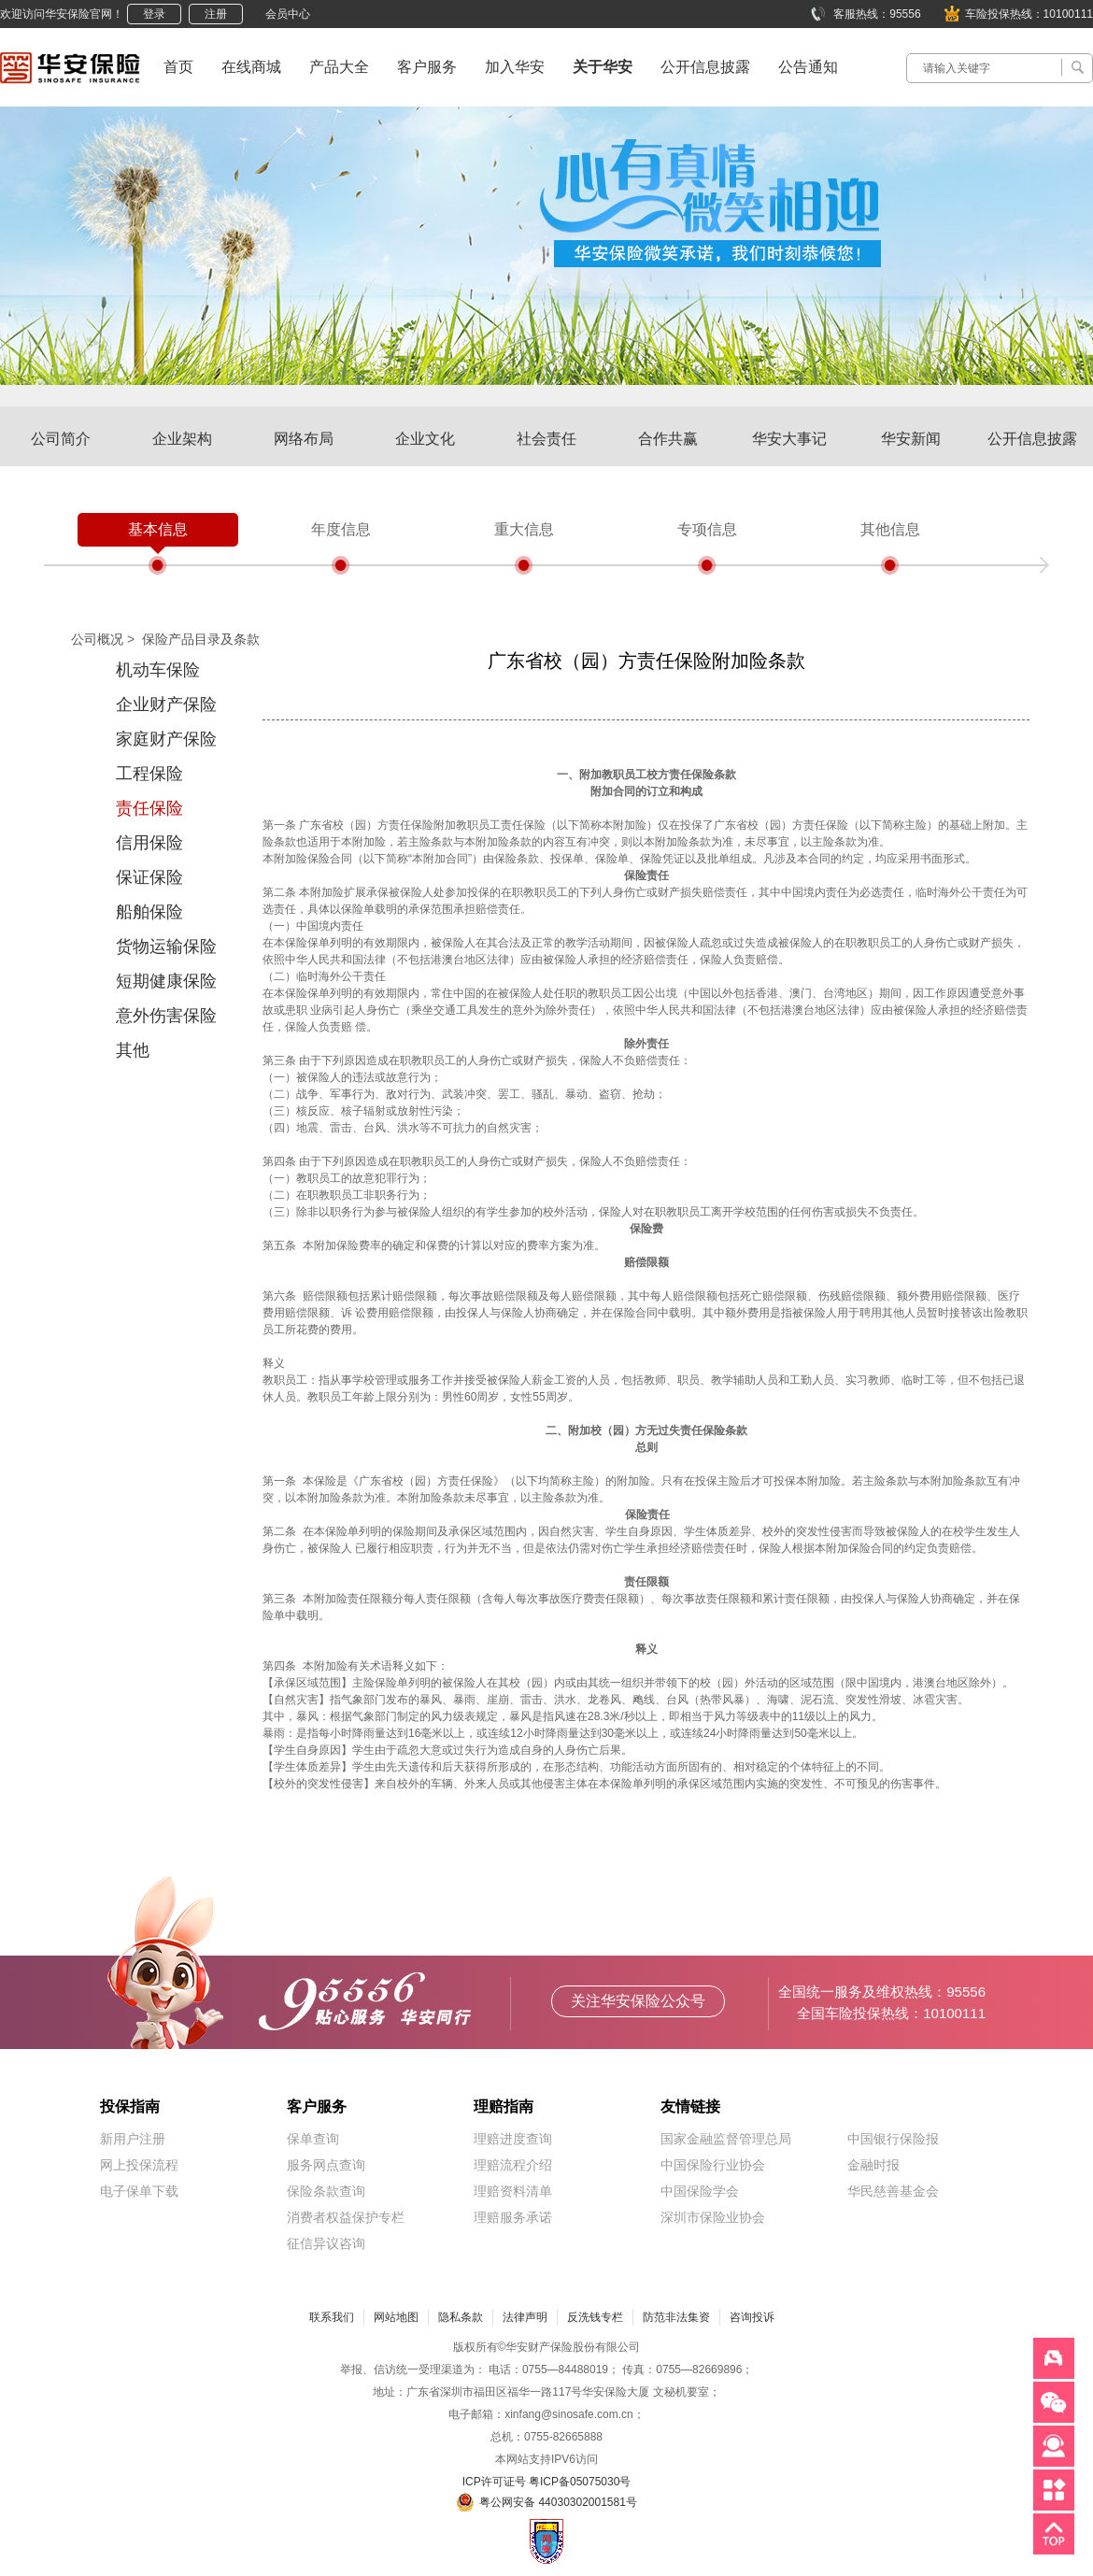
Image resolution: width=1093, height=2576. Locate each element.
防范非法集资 (676, 2317)
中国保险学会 (699, 2191)
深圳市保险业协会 (712, 2217)
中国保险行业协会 (712, 2164)
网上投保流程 (139, 2164)
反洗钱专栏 (595, 2317)
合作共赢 (668, 439)
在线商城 (251, 67)
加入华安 (515, 67)
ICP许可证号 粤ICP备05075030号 (547, 2481)
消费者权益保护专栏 (346, 2217)
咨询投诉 (752, 2317)
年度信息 (341, 529)
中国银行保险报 (893, 2138)
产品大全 (339, 67)
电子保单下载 (139, 2191)
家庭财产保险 (166, 739)
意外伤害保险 (166, 1015)
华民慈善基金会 (893, 2191)
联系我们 (331, 2317)
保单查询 (313, 2138)
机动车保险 (158, 670)
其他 (132, 1050)
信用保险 (149, 842)
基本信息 (158, 529)
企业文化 (425, 439)
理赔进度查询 (513, 2138)
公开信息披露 (705, 67)
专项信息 (707, 529)
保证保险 (149, 877)
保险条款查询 (326, 2191)
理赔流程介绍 (513, 2164)
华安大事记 (789, 439)
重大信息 (524, 529)
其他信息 (890, 529)
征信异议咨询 (326, 2243)
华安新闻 (911, 439)
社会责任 (546, 439)
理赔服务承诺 (513, 2217)
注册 (216, 14)
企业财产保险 (166, 704)
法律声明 (525, 2317)
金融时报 (873, 2164)
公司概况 (97, 639)
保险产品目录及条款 (201, 639)
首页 (178, 67)
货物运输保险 (166, 946)
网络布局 (304, 439)
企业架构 (182, 439)
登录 (154, 14)
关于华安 (602, 67)
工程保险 (149, 773)
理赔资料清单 (513, 2191)
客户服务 (427, 67)
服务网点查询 (326, 2164)
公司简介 (61, 439)
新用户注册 (132, 2138)
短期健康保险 (166, 981)
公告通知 (808, 67)
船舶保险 (149, 912)
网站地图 (396, 2317)
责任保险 (149, 808)
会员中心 (287, 14)
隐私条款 (460, 2317)
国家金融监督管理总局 (725, 2138)
